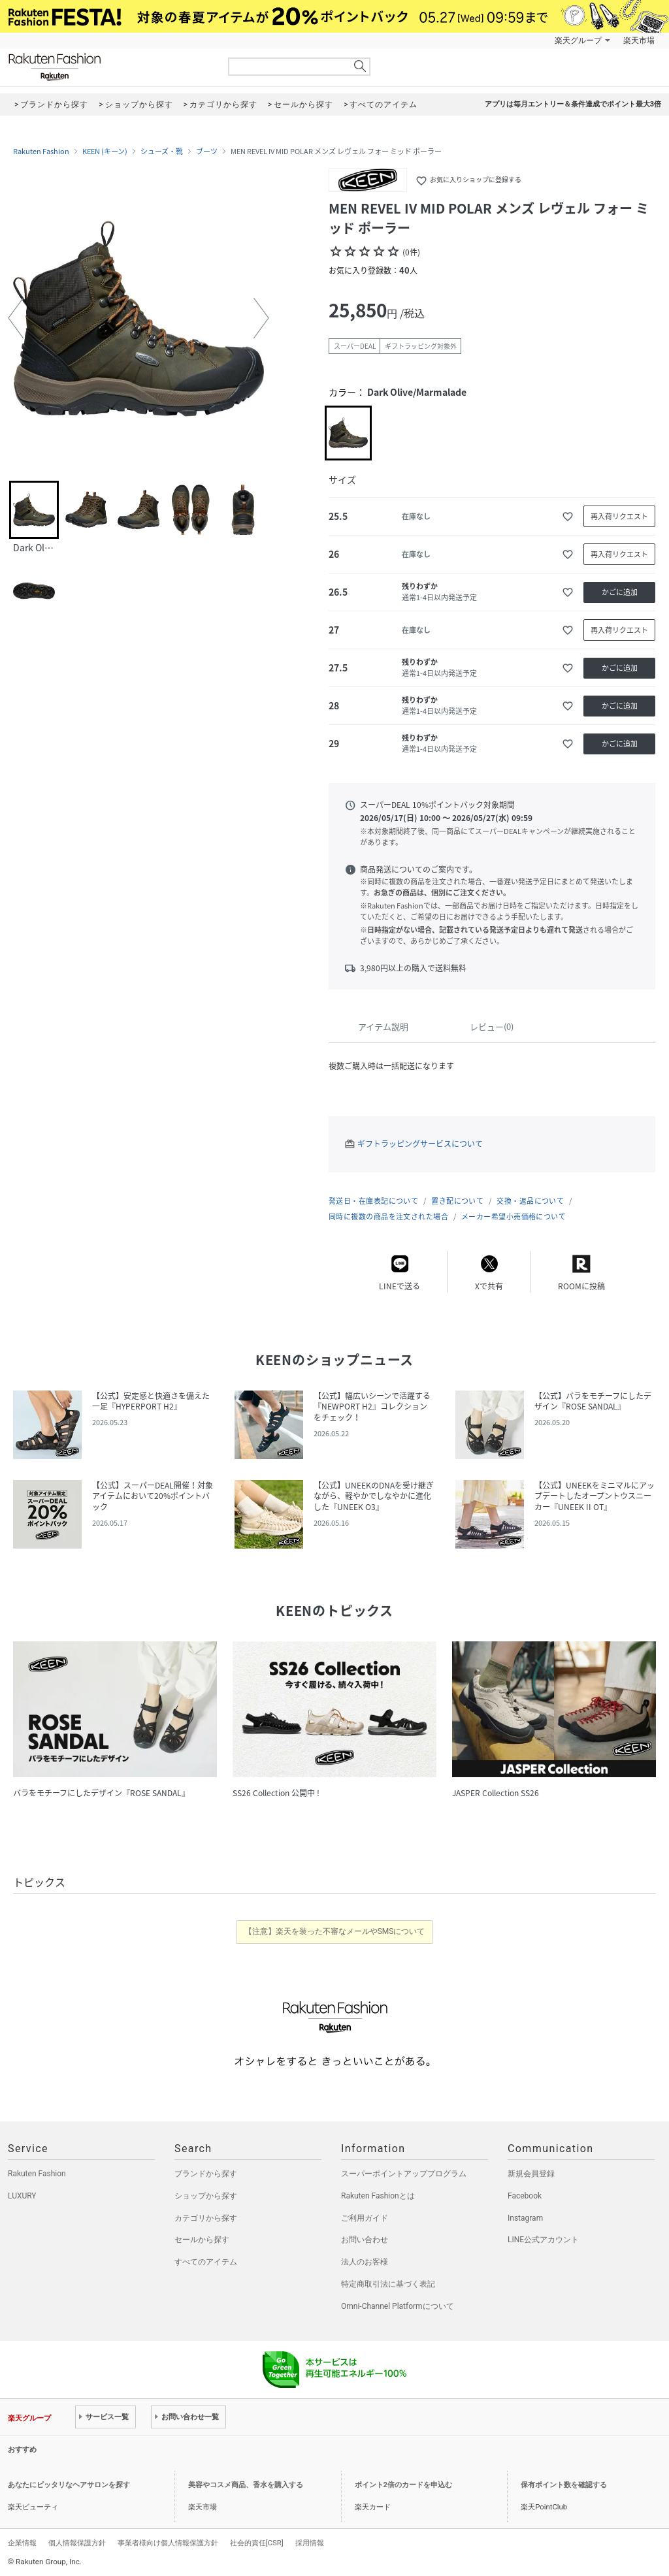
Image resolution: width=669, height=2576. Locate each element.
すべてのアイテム (205, 2261)
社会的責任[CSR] (257, 2542)
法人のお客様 (364, 2261)
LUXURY (22, 2195)
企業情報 (22, 2542)
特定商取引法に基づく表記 (388, 2284)
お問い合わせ (364, 2239)
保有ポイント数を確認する (564, 2485)
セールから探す (201, 2239)
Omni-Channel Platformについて (397, 2306)
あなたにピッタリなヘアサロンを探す (69, 2485)
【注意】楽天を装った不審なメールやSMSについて (334, 1931)
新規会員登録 (531, 2173)
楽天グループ (578, 40)
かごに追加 (620, 592)
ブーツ (207, 151)
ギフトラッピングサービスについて (420, 1144)
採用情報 (309, 2542)
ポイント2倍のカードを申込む (403, 2485)
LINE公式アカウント (543, 2239)
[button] (15, 318)
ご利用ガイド (364, 2218)
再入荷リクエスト (619, 516)
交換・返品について (530, 1200)
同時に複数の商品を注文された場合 (388, 1216)
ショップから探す (205, 2195)
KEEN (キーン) (104, 151)
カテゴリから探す (205, 2218)
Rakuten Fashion (109, 67)
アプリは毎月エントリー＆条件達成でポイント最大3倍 (573, 104)
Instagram (525, 2218)
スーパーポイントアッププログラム (403, 2173)
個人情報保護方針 (77, 2542)
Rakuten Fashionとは (378, 2195)
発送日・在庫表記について (373, 1200)
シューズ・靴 (161, 151)
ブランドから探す (205, 2173)
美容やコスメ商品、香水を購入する (245, 2485)
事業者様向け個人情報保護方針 (168, 2542)
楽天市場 (639, 40)
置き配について (457, 1200)
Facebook (525, 2195)
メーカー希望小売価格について (513, 1216)
